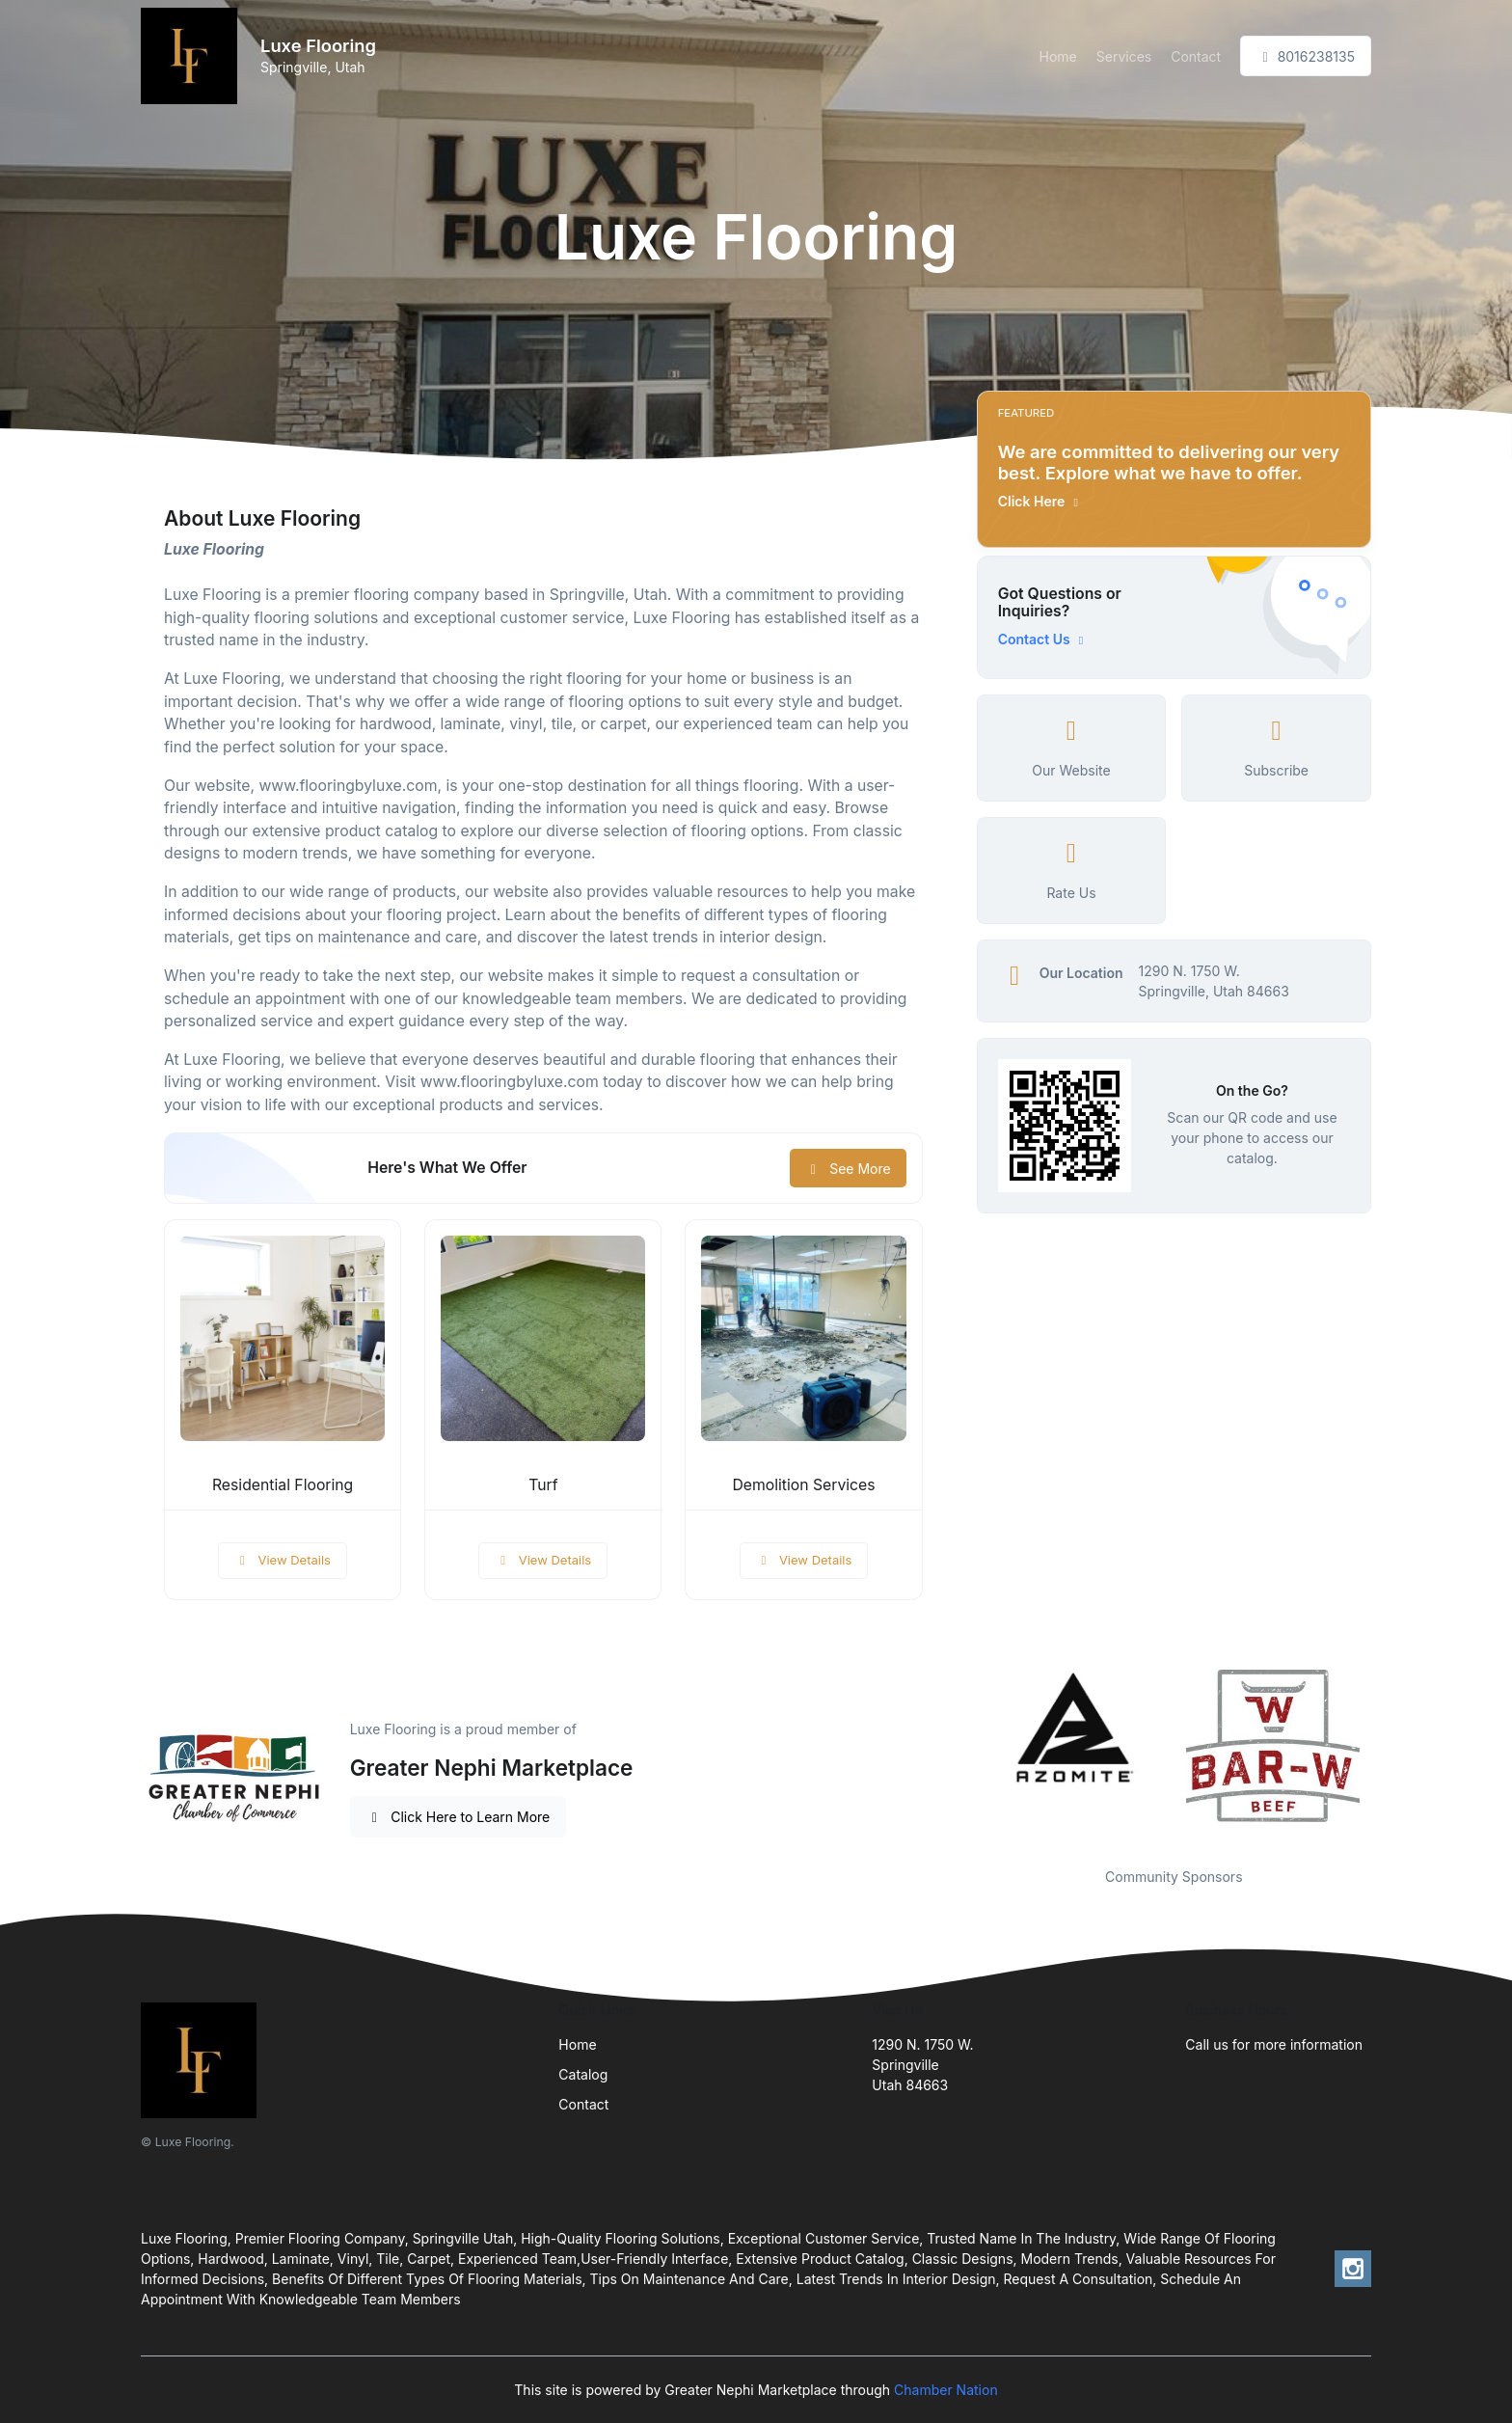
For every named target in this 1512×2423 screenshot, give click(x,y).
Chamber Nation (946, 2390)
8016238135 (1305, 56)
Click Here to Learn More (458, 1817)
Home (1058, 56)
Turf (542, 1485)
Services (1123, 56)
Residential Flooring (282, 1485)
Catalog (583, 2074)
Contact (1196, 56)
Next (1385, 1756)
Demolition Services (803, 1485)
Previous (962, 1756)
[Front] (193, 56)
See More (848, 1168)
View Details (282, 1559)
